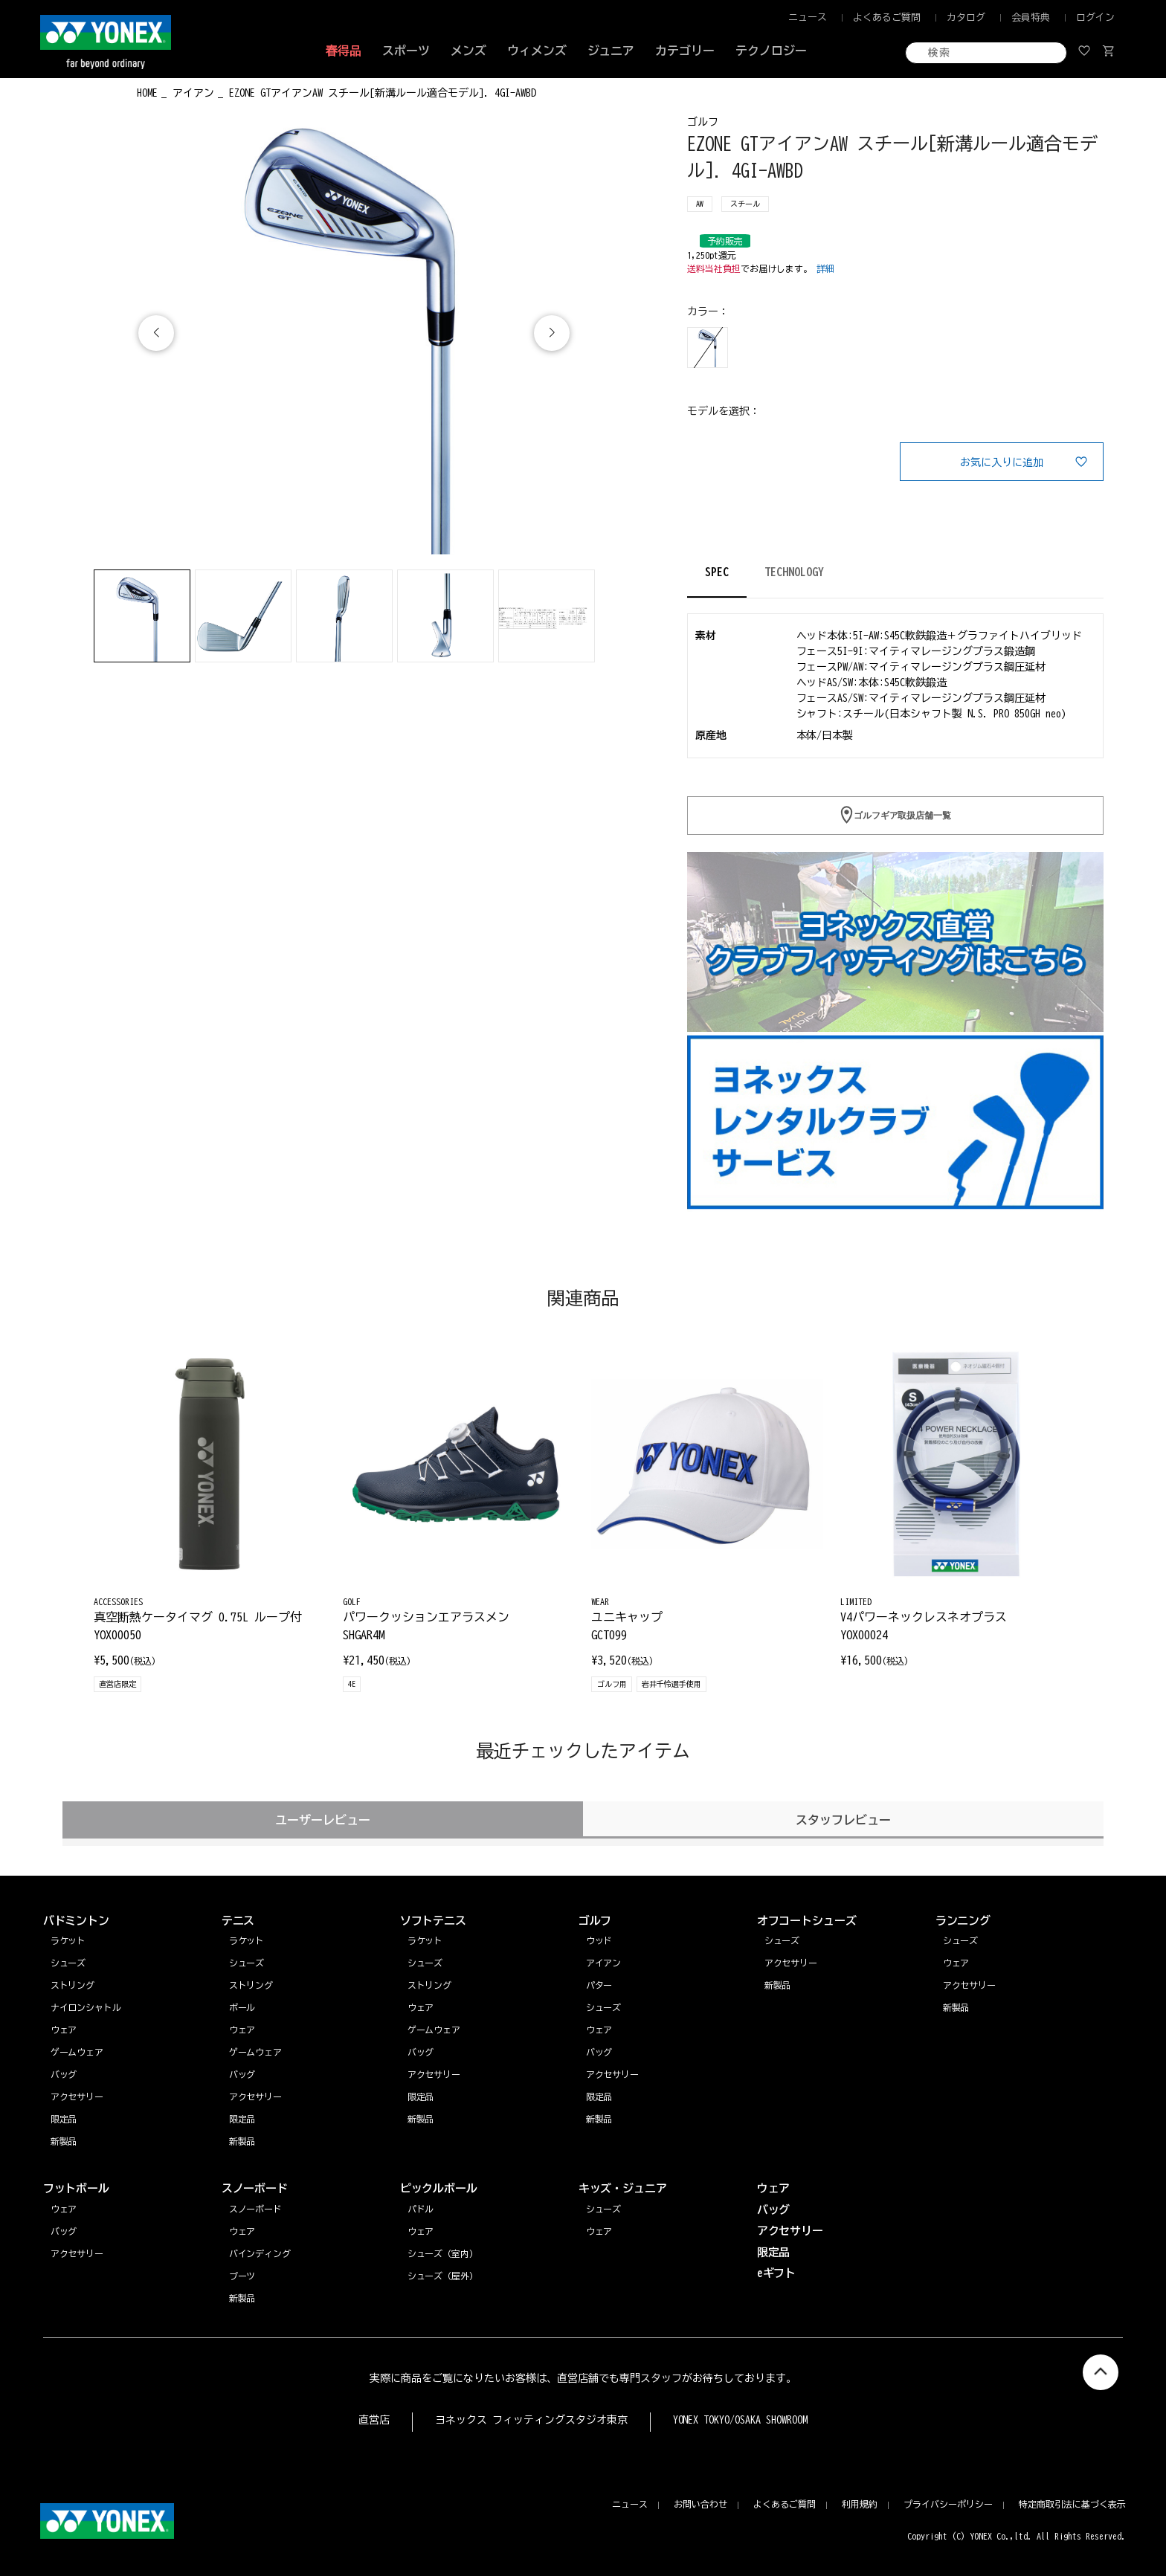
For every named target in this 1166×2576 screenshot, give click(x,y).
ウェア (956, 1962)
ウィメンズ (537, 51)
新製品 (956, 2007)
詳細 (825, 268)
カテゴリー (685, 51)
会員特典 (1030, 17)
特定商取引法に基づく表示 (1072, 2503)
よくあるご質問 (887, 17)
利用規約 (859, 2503)
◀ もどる (90, 91)
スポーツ (406, 51)
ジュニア (611, 51)
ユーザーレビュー (322, 1820)
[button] (552, 333)
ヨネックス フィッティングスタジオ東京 (531, 2420)
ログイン (1095, 17)
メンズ (468, 51)
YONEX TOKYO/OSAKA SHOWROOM (740, 2420)
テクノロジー (771, 51)
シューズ (961, 1940)
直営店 (374, 2420)
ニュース (807, 17)
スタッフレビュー (843, 1820)
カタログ (966, 17)
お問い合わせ (700, 2503)
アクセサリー (969, 1985)
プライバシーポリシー (948, 2503)
